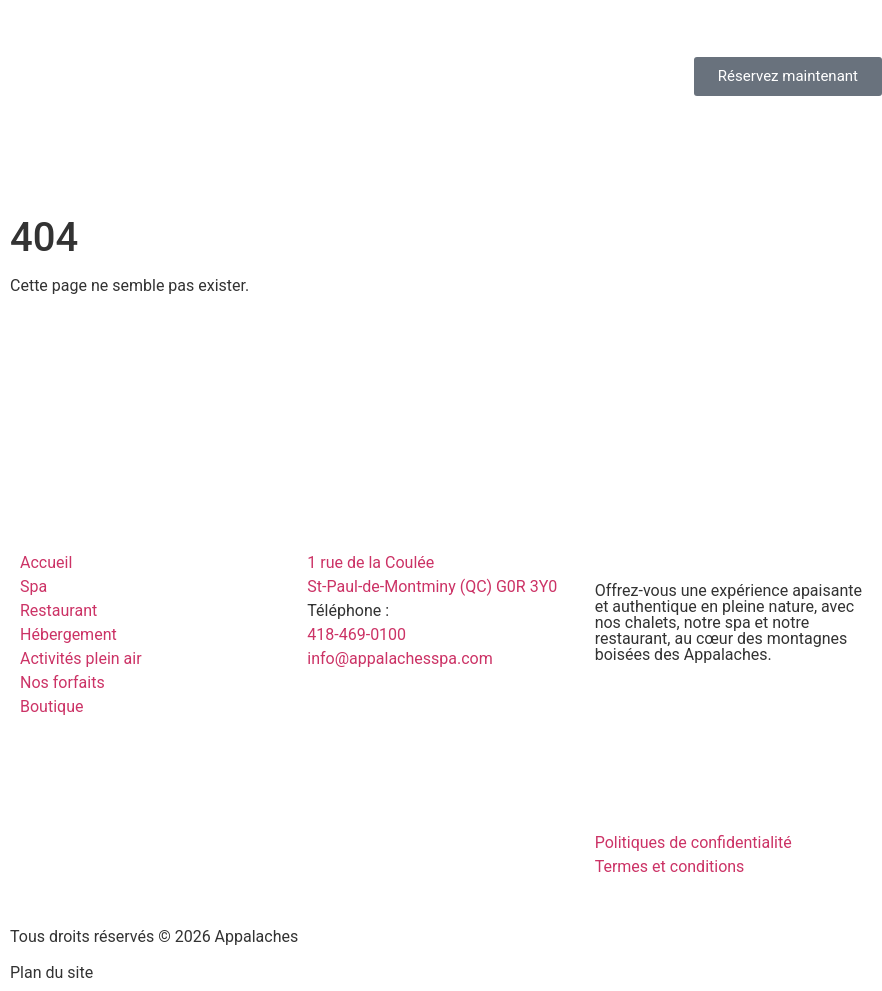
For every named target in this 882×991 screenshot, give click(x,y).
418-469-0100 (356, 634)
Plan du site (51, 972)
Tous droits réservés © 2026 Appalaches (154, 936)
